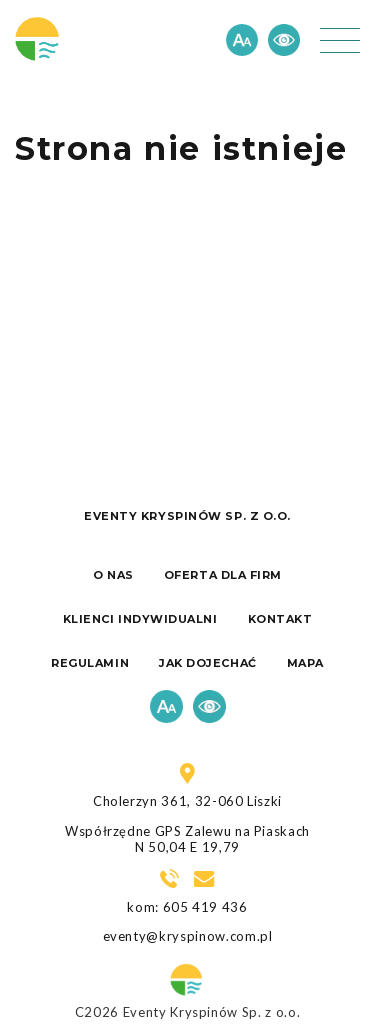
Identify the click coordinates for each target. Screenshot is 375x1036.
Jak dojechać (208, 663)
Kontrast (284, 40)
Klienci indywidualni (140, 619)
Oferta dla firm (223, 575)
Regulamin (90, 663)
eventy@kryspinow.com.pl (188, 936)
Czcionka (242, 40)
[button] (340, 40)
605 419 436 (205, 907)
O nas (113, 575)
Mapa (305, 663)
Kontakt (280, 619)
